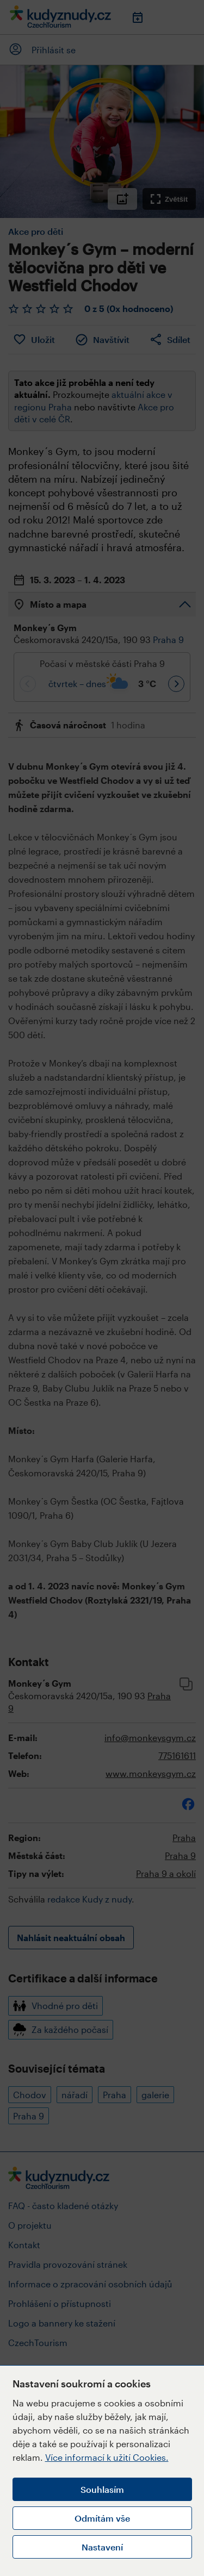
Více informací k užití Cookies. (107, 2457)
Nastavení (102, 2547)
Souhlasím (102, 2489)
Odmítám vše (102, 2518)
